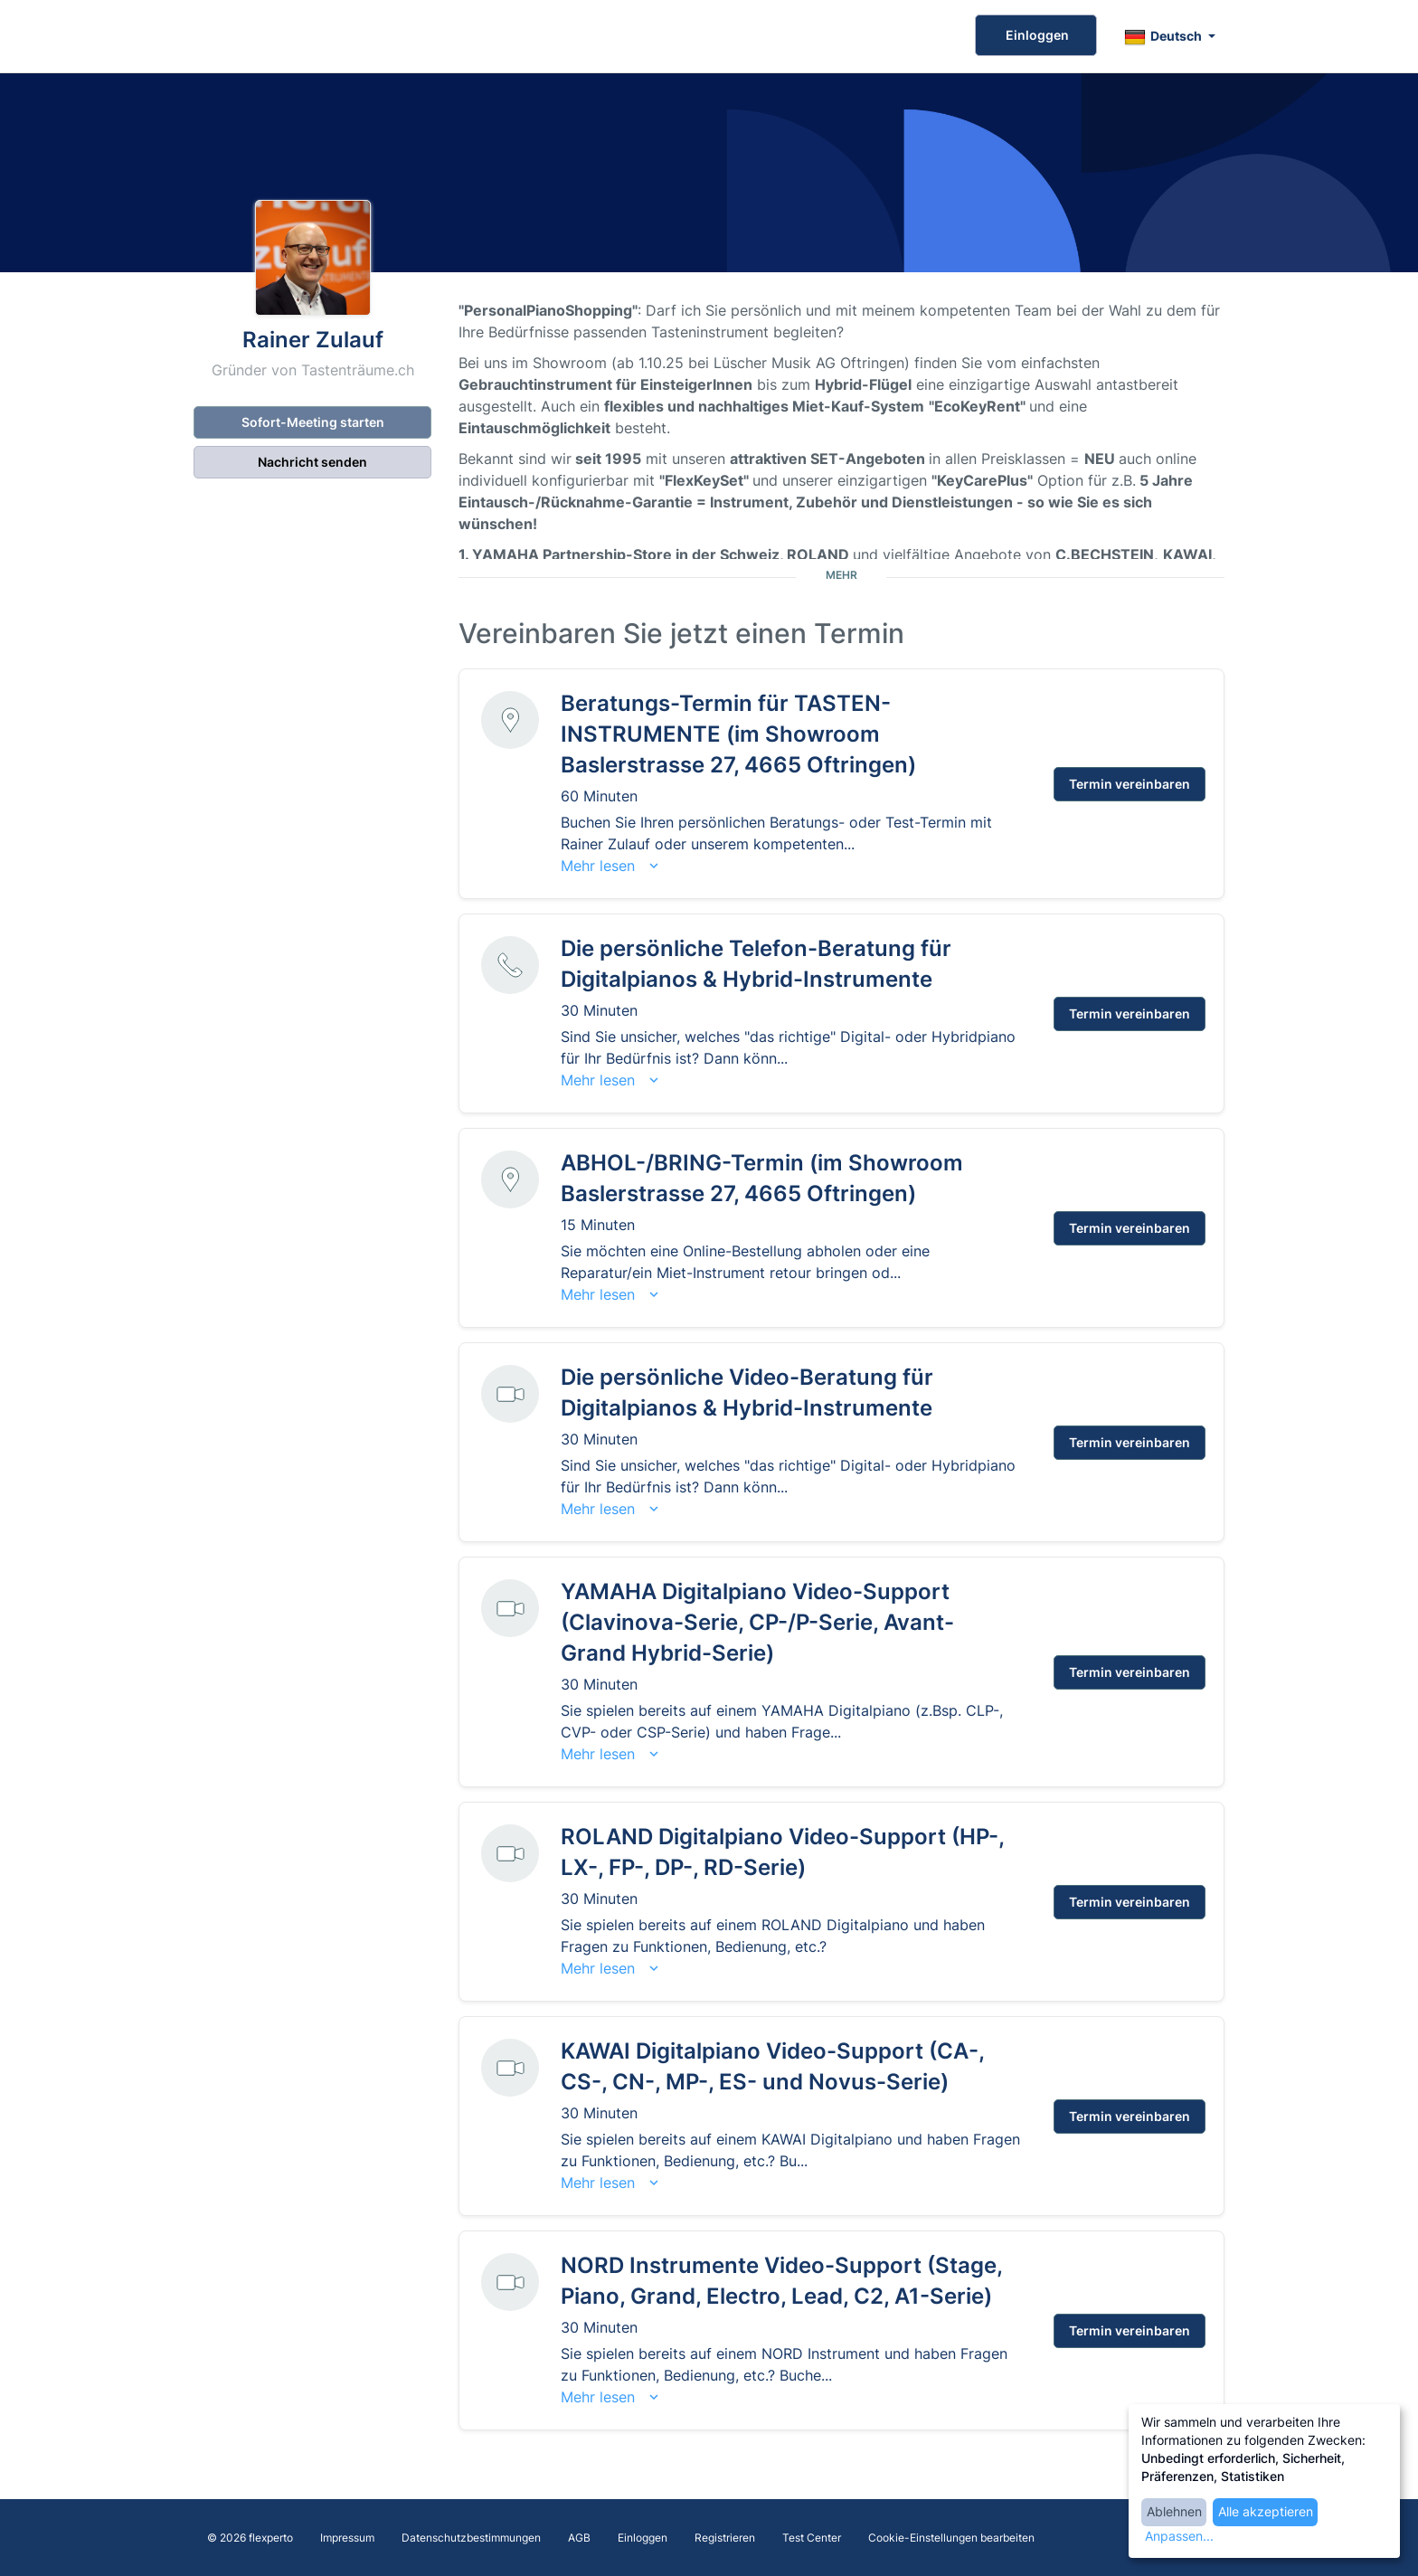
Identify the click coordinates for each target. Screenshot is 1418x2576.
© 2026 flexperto (250, 2537)
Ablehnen (1174, 2511)
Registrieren (725, 2537)
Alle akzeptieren (1265, 2511)
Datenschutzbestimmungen (471, 2537)
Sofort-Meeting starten (312, 422)
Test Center (811, 2537)
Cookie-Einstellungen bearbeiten (951, 2537)
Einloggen (1036, 35)
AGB (579, 2537)
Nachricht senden (312, 461)
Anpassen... (1179, 2535)
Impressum (347, 2537)
